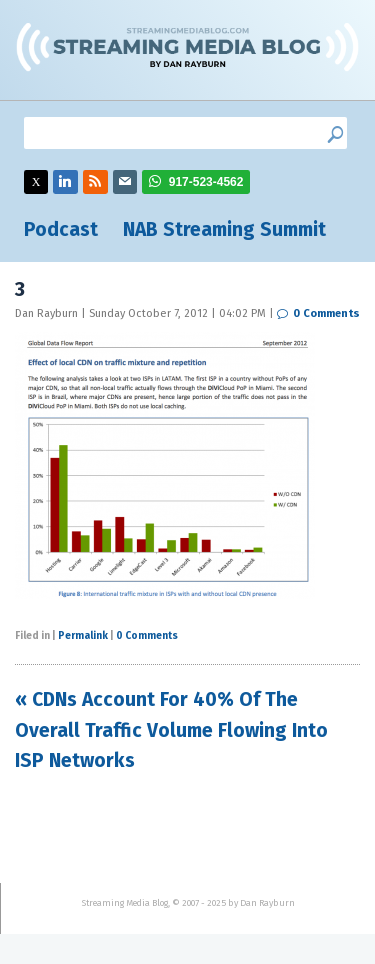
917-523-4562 (206, 182)
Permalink (83, 636)
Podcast (61, 229)
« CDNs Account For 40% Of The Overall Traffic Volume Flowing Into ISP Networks (171, 730)
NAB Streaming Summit (224, 229)
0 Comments (326, 313)
